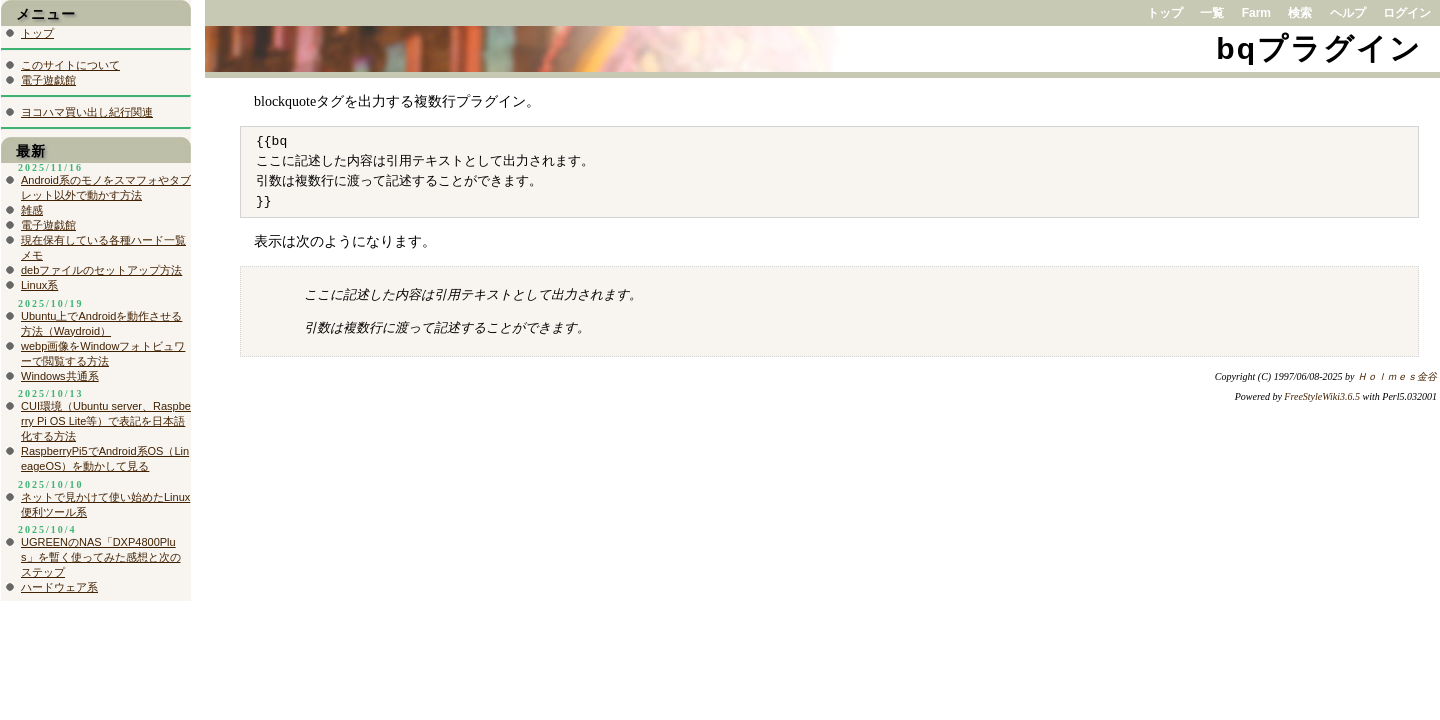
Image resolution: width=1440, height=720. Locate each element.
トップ (1165, 13)
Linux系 (39, 285)
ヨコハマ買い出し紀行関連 (87, 112)
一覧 (1212, 13)
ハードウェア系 (59, 587)
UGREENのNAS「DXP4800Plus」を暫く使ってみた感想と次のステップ (101, 557)
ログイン (1407, 13)
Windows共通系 (60, 376)
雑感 (32, 210)
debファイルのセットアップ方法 (101, 270)
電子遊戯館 (48, 80)
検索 (1300, 13)
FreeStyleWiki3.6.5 (1322, 396)
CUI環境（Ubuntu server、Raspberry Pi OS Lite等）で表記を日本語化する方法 (106, 421)
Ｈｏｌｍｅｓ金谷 (1397, 376)
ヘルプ (1348, 13)
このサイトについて (70, 65)
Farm (1256, 13)
